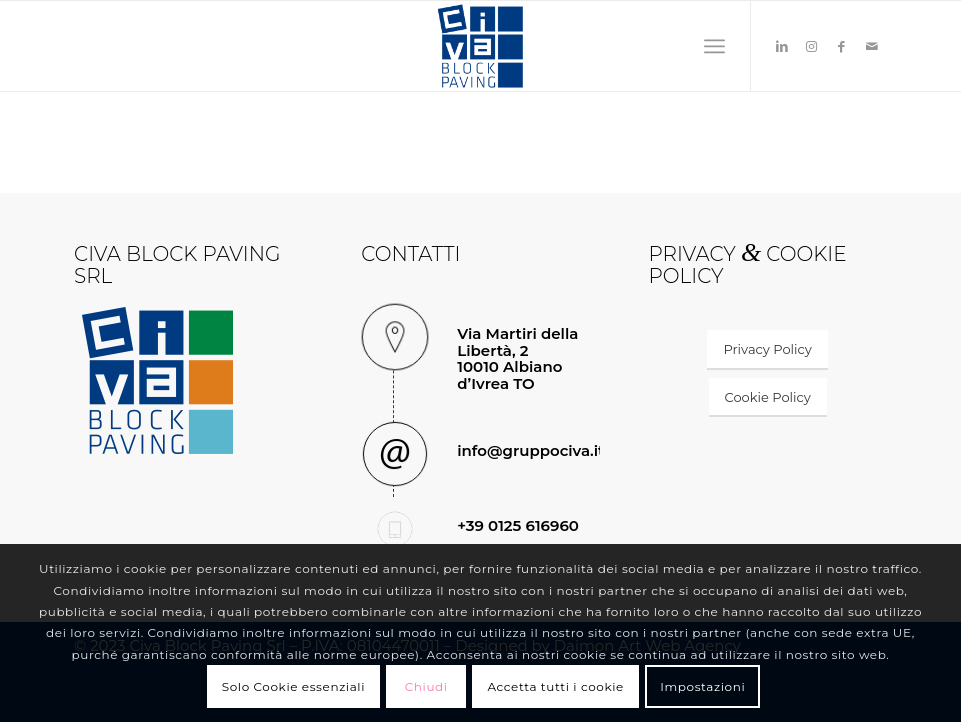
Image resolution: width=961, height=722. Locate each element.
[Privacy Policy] (767, 350)
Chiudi (426, 686)
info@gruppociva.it (530, 450)
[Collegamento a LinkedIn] (782, 46)
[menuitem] (714, 46)
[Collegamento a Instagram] (812, 46)
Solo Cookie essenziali (293, 686)
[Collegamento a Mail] (872, 46)
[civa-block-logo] (480, 46)
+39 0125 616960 (518, 525)
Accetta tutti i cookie (555, 686)
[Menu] (714, 46)
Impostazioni (702, 686)
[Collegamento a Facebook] (842, 46)
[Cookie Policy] (768, 398)
